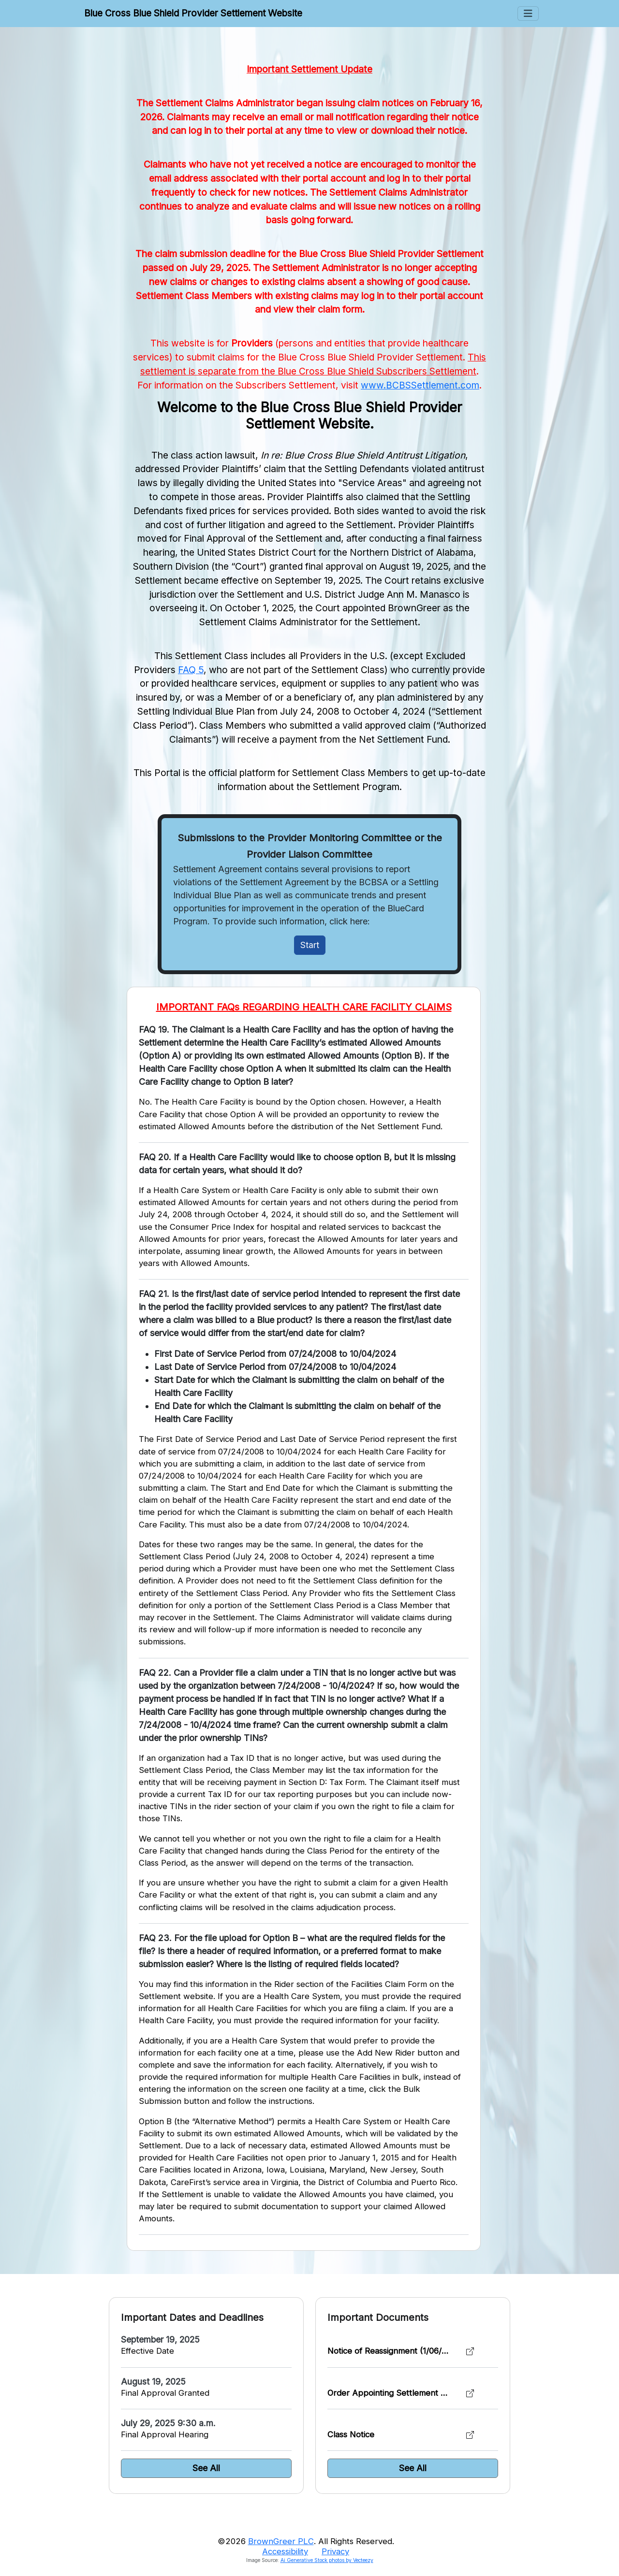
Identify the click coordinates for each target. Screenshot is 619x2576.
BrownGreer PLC (281, 2541)
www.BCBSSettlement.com (420, 385)
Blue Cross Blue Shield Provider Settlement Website (193, 13)
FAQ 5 (191, 670)
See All (206, 2468)
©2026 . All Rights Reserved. (306, 2541)
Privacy (335, 2551)
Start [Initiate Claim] (309, 945)
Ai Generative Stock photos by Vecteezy (326, 2560)
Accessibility (285, 2551)
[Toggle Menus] (528, 13)
